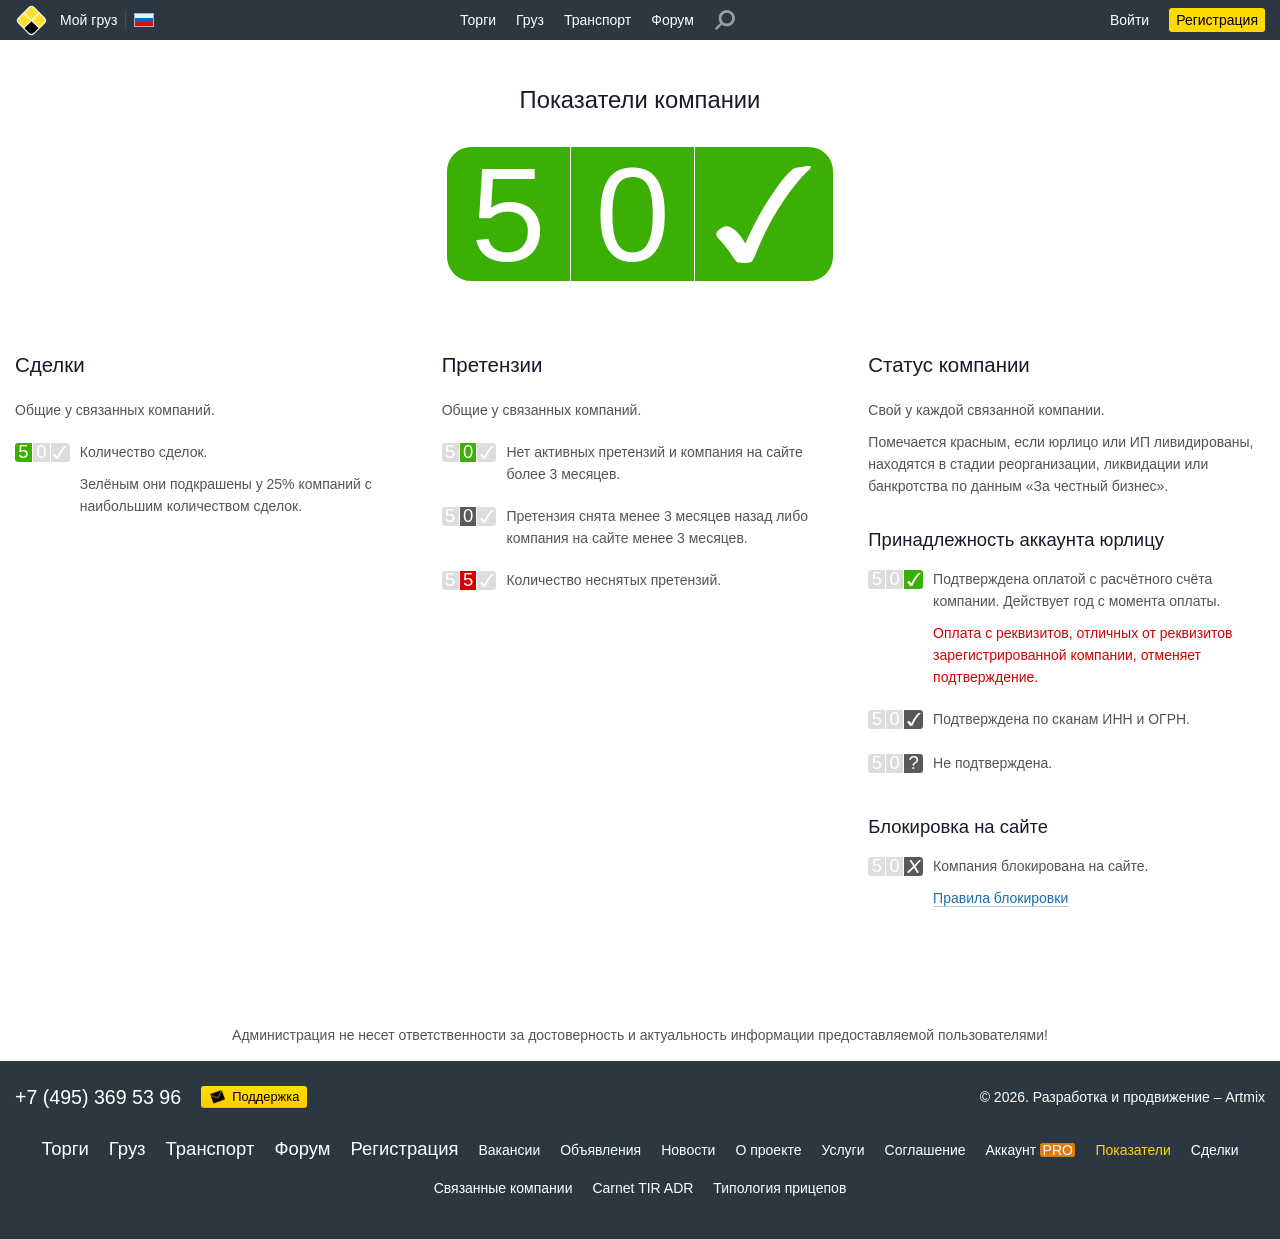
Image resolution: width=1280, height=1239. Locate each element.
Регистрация (1217, 20)
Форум (672, 20)
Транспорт (597, 20)
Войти (1129, 20)
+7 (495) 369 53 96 (98, 1097)
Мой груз (88, 20)
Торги (478, 20)
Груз (530, 20)
